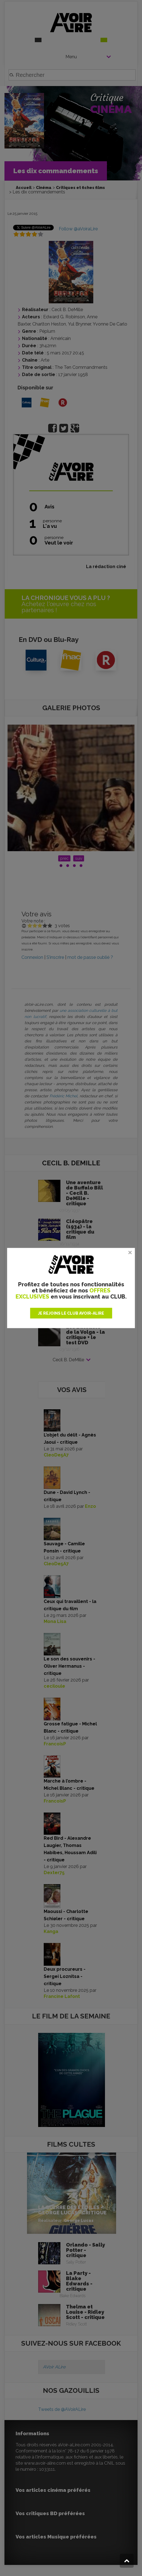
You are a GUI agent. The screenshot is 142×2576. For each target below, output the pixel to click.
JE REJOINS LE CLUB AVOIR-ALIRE (71, 1313)
